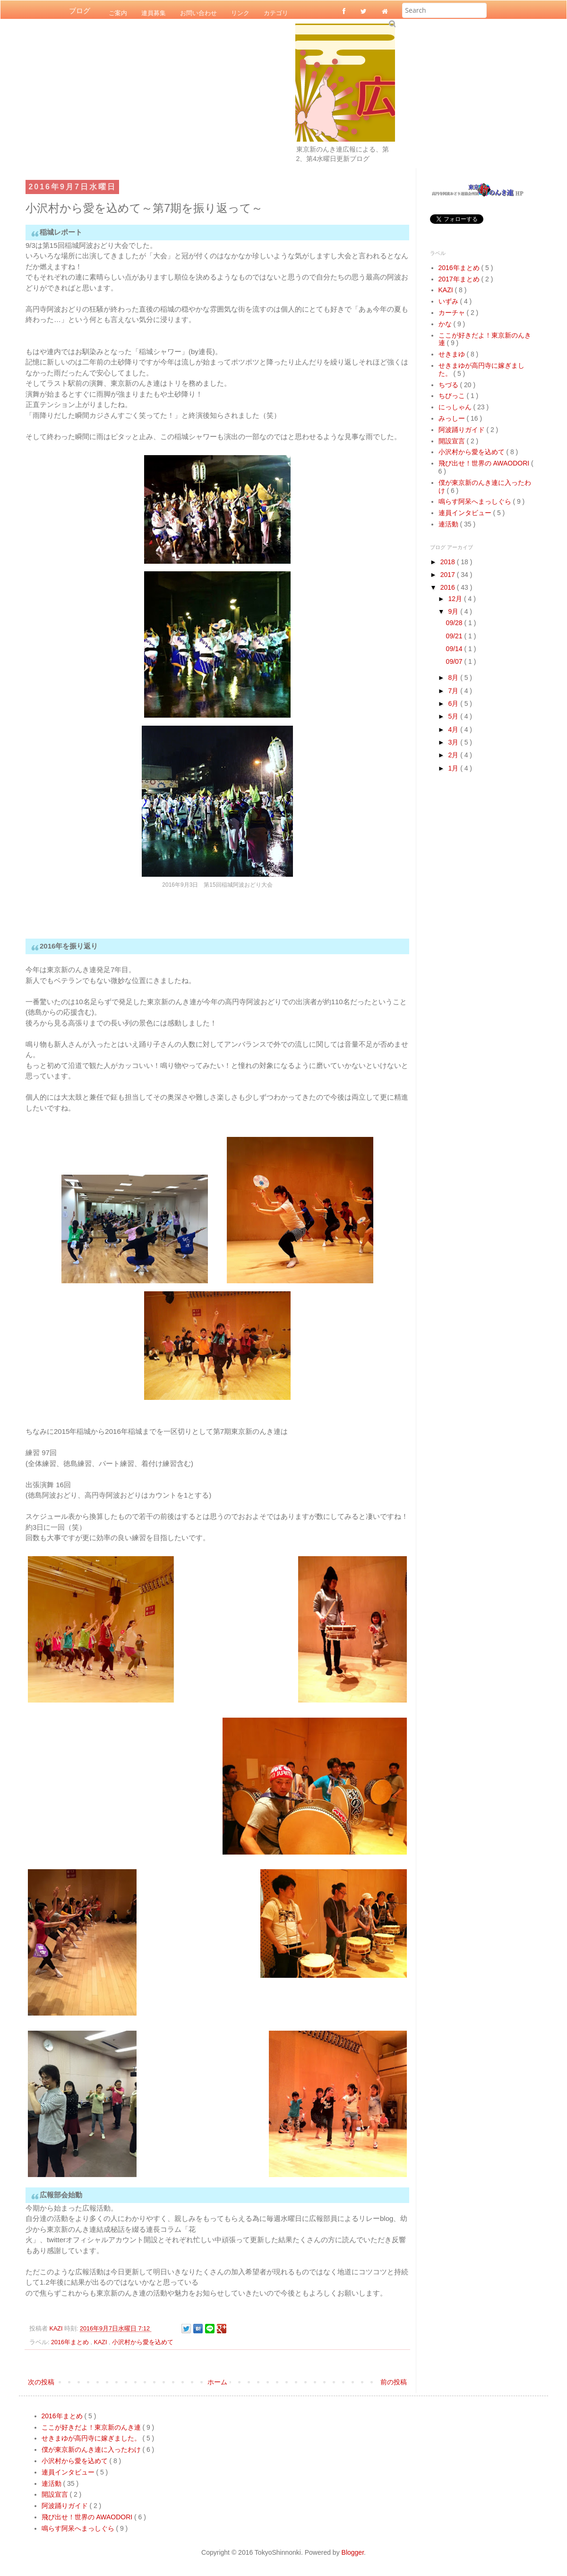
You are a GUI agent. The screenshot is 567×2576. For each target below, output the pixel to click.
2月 (454, 755)
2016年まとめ (71, 2342)
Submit (392, 23)
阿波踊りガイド (462, 429)
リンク (240, 12)
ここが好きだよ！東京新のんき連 (92, 2427)
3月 (454, 742)
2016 (448, 587)
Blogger (353, 2552)
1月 (454, 768)
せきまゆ (452, 354)
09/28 (455, 623)
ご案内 (118, 12)
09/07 (455, 661)
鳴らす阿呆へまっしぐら (475, 501)
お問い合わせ (198, 12)
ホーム (217, 2382)
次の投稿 (41, 2382)
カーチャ (452, 312)
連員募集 (153, 12)
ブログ (79, 11)
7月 (454, 691)
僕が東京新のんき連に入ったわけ (92, 2449)
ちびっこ (452, 395)
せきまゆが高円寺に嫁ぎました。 (92, 2438)
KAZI (101, 2342)
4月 (454, 729)
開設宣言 (452, 441)
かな (446, 324)
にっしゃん (455, 407)
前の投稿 (393, 2382)
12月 (456, 598)
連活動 (449, 524)
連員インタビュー (465, 513)
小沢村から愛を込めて (142, 2342)
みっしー (452, 418)
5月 (454, 716)
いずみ (449, 301)
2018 (448, 562)
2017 (448, 574)
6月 (454, 703)
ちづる (449, 385)
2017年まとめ (459, 279)
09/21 (455, 636)
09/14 (455, 648)
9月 (454, 611)
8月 (454, 677)
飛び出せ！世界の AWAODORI (485, 463)
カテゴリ (276, 12)
